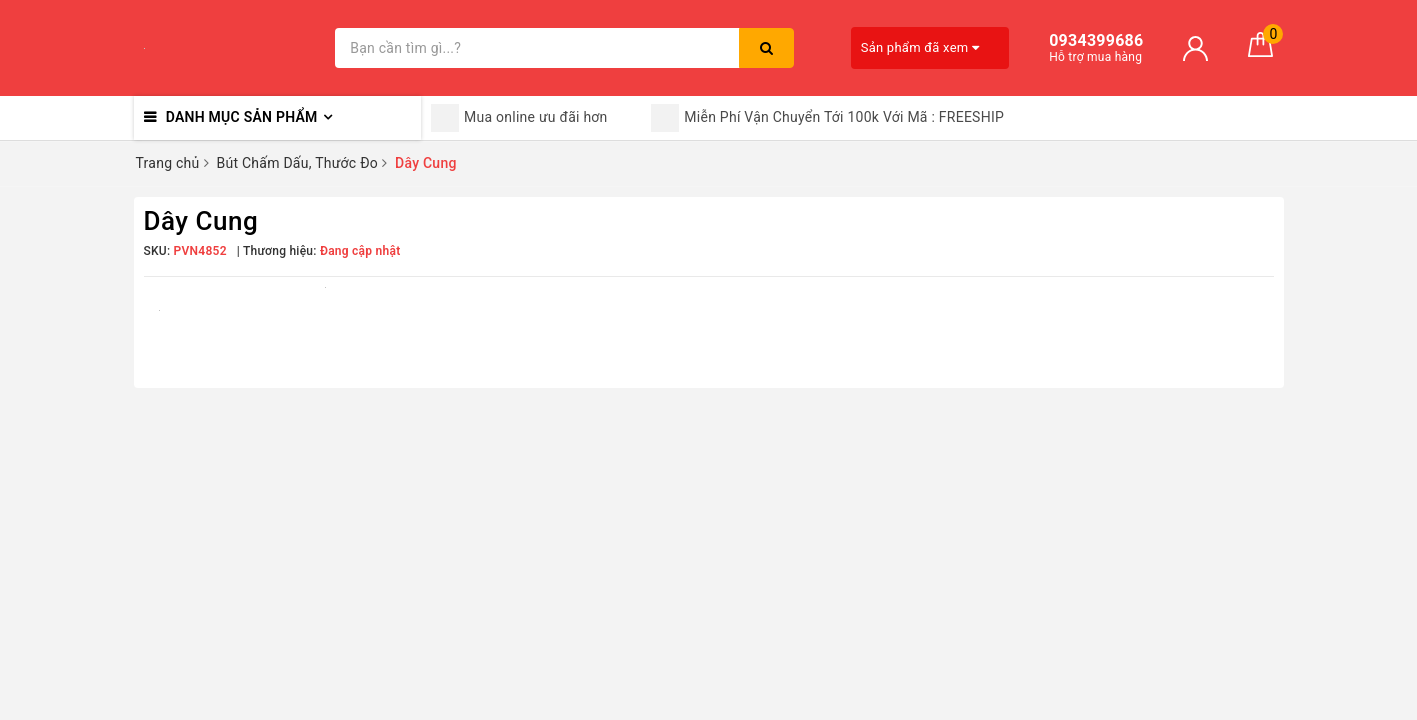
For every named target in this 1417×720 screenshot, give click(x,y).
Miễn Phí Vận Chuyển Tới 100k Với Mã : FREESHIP (827, 118)
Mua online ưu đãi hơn (519, 118)
